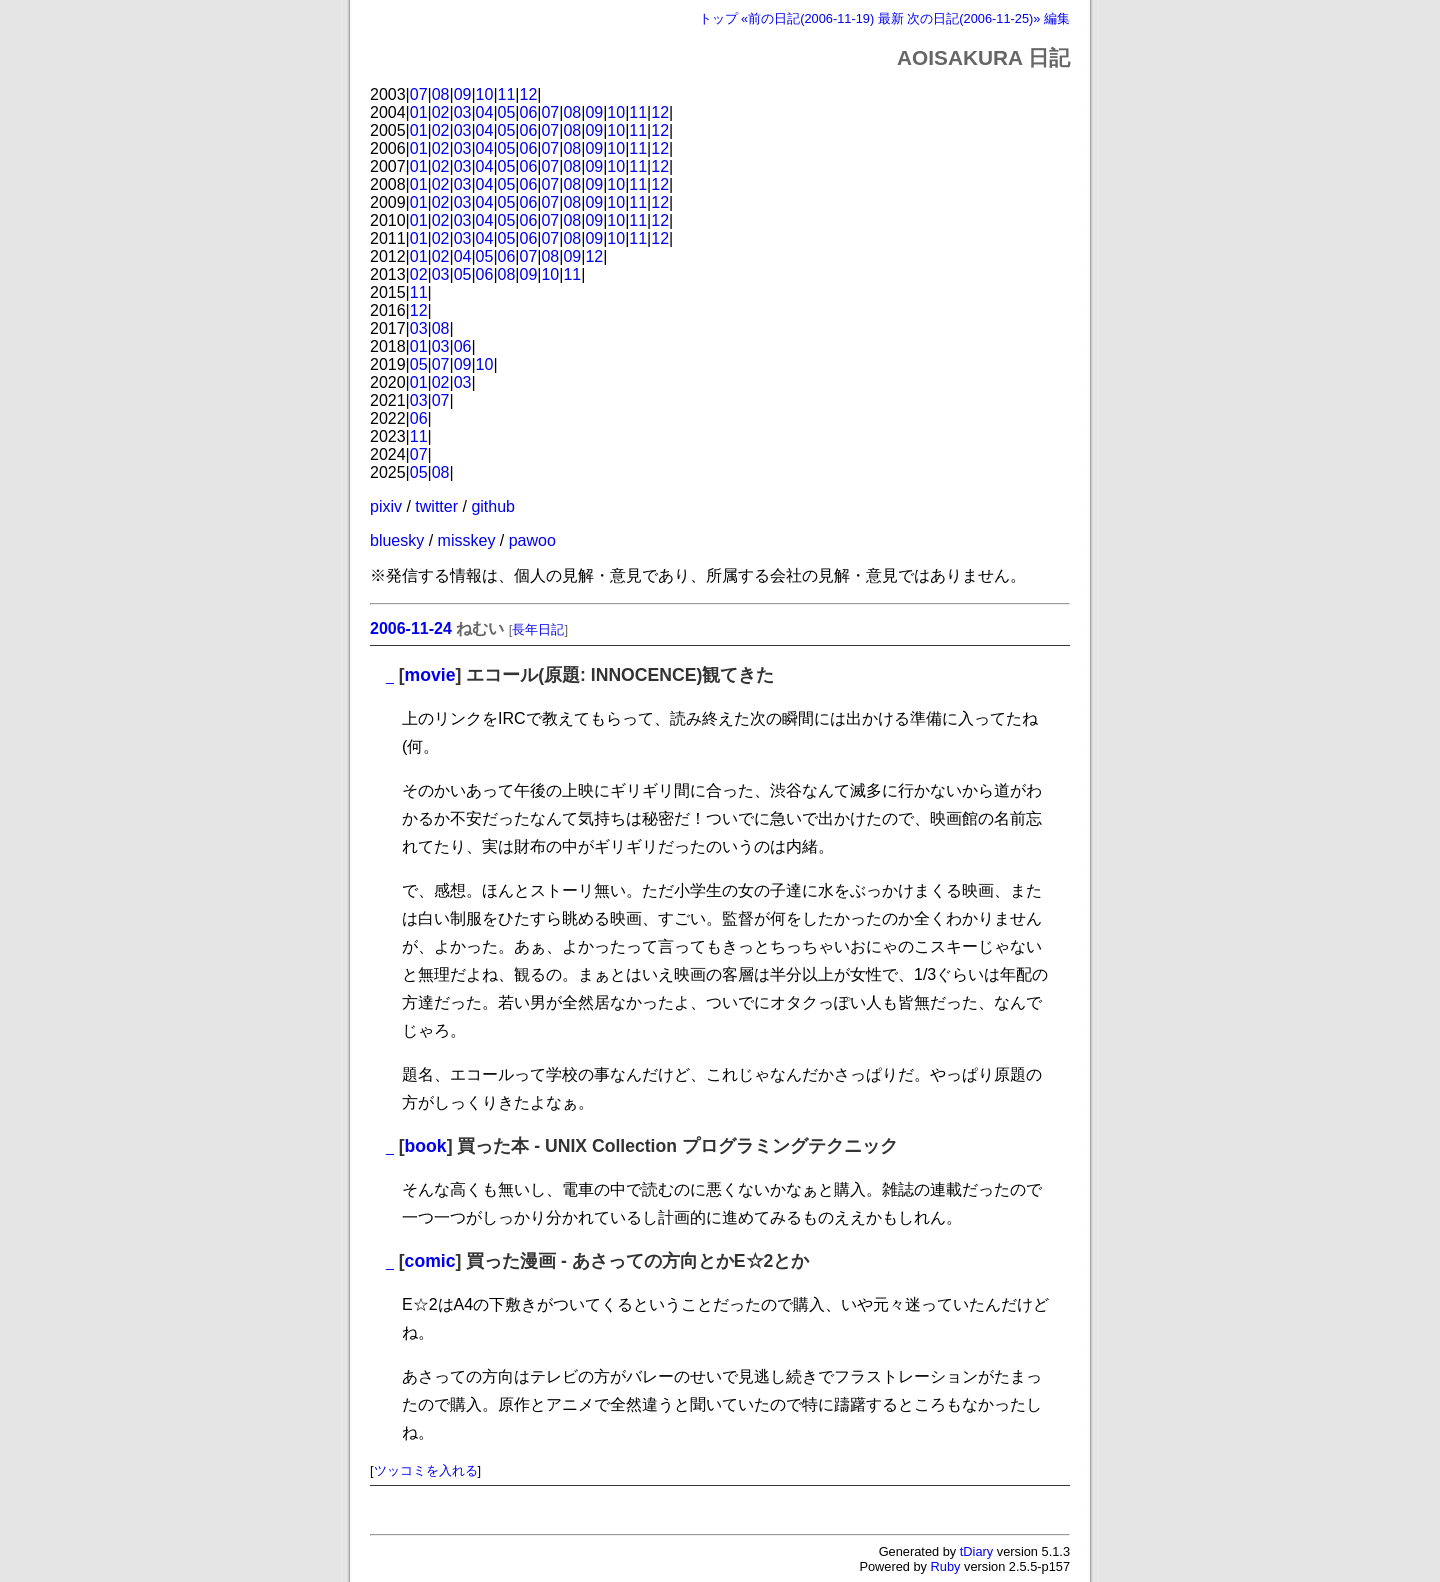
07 (419, 94)
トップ (718, 18)
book (426, 1146)
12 (529, 94)
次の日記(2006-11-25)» (973, 18)
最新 (891, 18)
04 (485, 112)
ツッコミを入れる (426, 1470)
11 (507, 94)
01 (419, 112)
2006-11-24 (411, 628)
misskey (467, 540)
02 (441, 112)
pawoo (532, 540)
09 (463, 94)
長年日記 (538, 629)
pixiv (386, 506)
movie (430, 675)
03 (463, 112)
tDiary (976, 1551)
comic (430, 1261)
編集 (1057, 18)
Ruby (946, 1566)
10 (485, 94)
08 (441, 94)
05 (507, 112)
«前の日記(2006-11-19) (807, 18)
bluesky (397, 540)
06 (529, 112)
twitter (436, 506)
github (493, 506)
